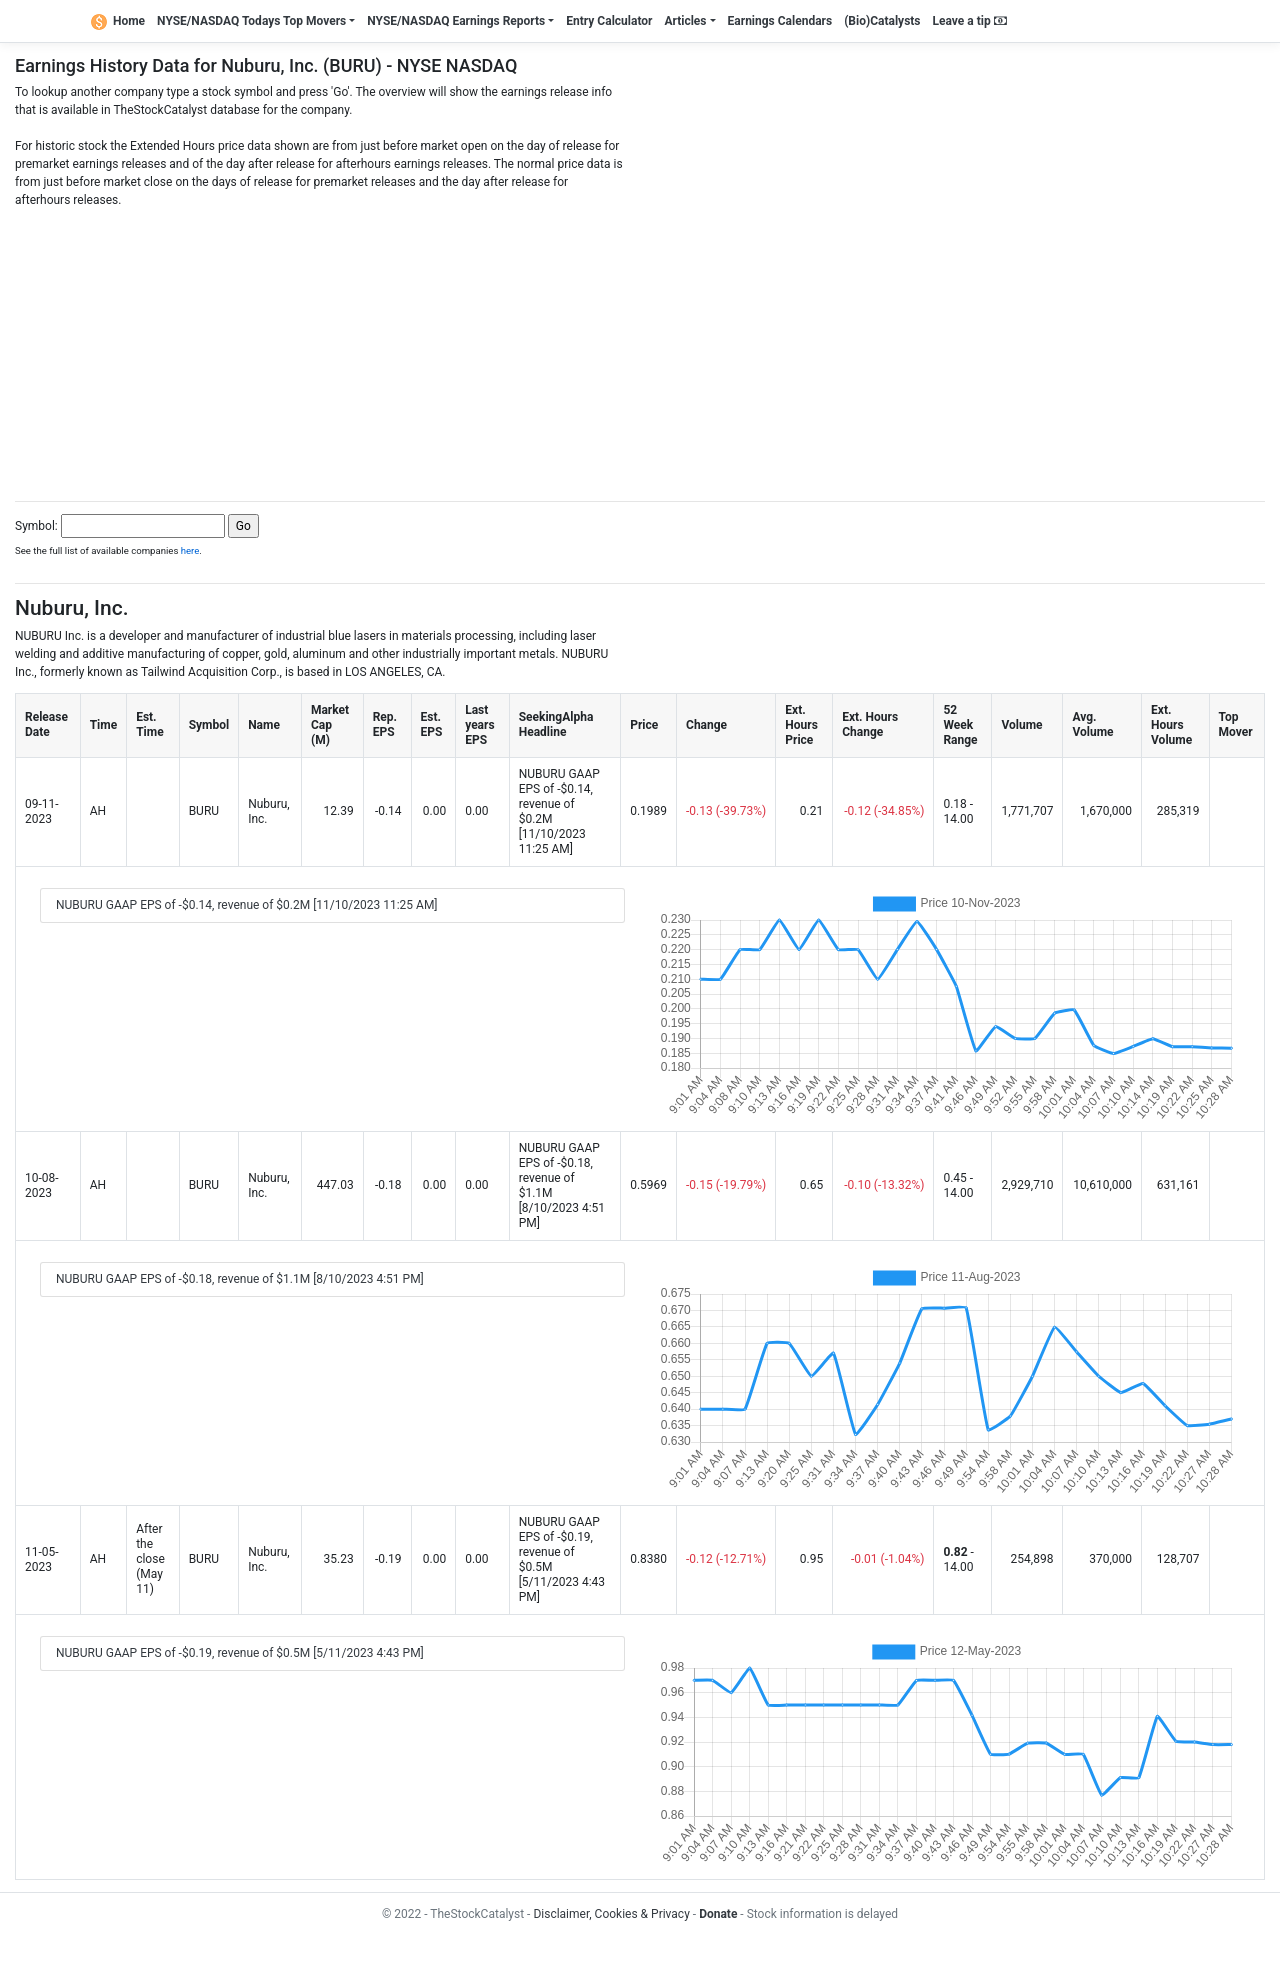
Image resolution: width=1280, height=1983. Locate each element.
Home (118, 21)
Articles (685, 21)
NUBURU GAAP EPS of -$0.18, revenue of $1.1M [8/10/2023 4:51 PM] (240, 1279)
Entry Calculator (609, 21)
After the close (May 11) (150, 1559)
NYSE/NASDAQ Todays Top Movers (251, 21)
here (190, 550)
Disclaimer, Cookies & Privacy (611, 1914)
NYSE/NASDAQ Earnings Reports (456, 21)
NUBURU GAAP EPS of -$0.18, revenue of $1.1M (559, 1170)
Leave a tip (970, 21)
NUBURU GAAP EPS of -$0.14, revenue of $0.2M (559, 796)
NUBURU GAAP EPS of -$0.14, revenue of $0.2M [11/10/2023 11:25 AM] (247, 905)
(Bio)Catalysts (882, 21)
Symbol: (36, 526)
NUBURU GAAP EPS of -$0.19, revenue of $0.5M (559, 1544)
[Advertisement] (640, 349)
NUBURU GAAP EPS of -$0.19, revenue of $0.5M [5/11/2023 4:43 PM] (240, 1653)
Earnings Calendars (780, 21)
